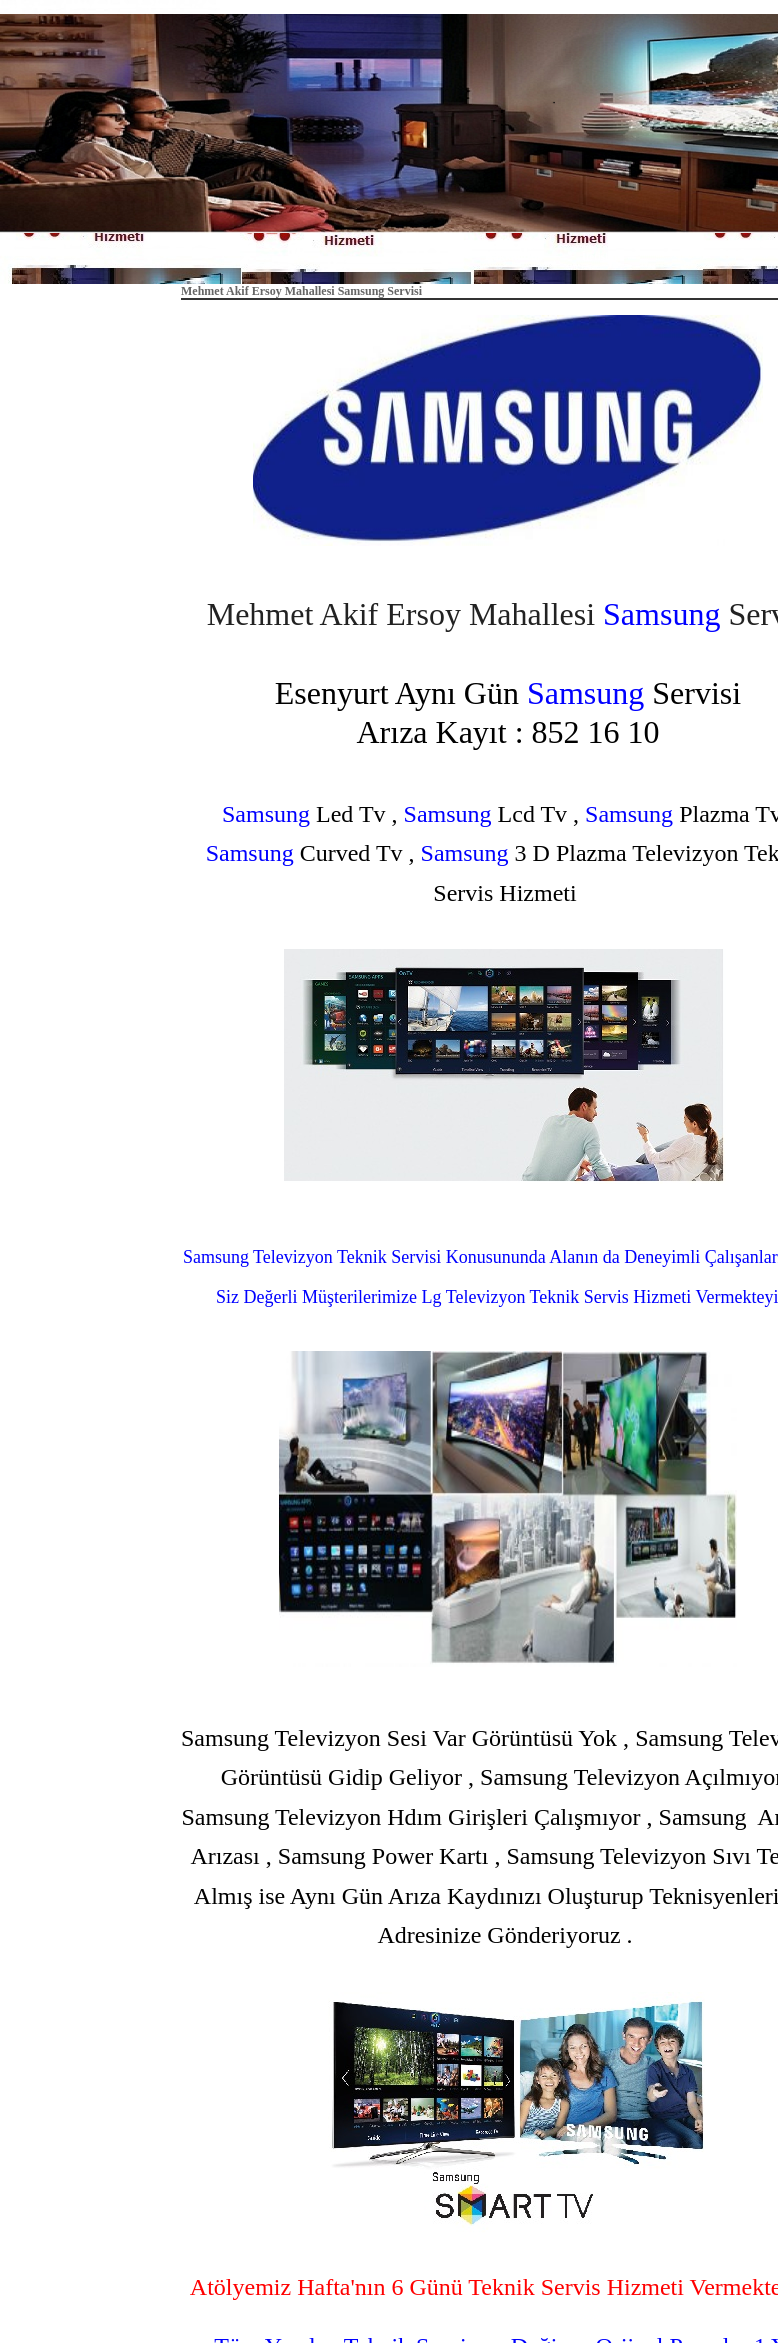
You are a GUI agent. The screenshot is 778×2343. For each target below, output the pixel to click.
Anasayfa (424, 256)
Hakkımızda (514, 256)
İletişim (599, 256)
